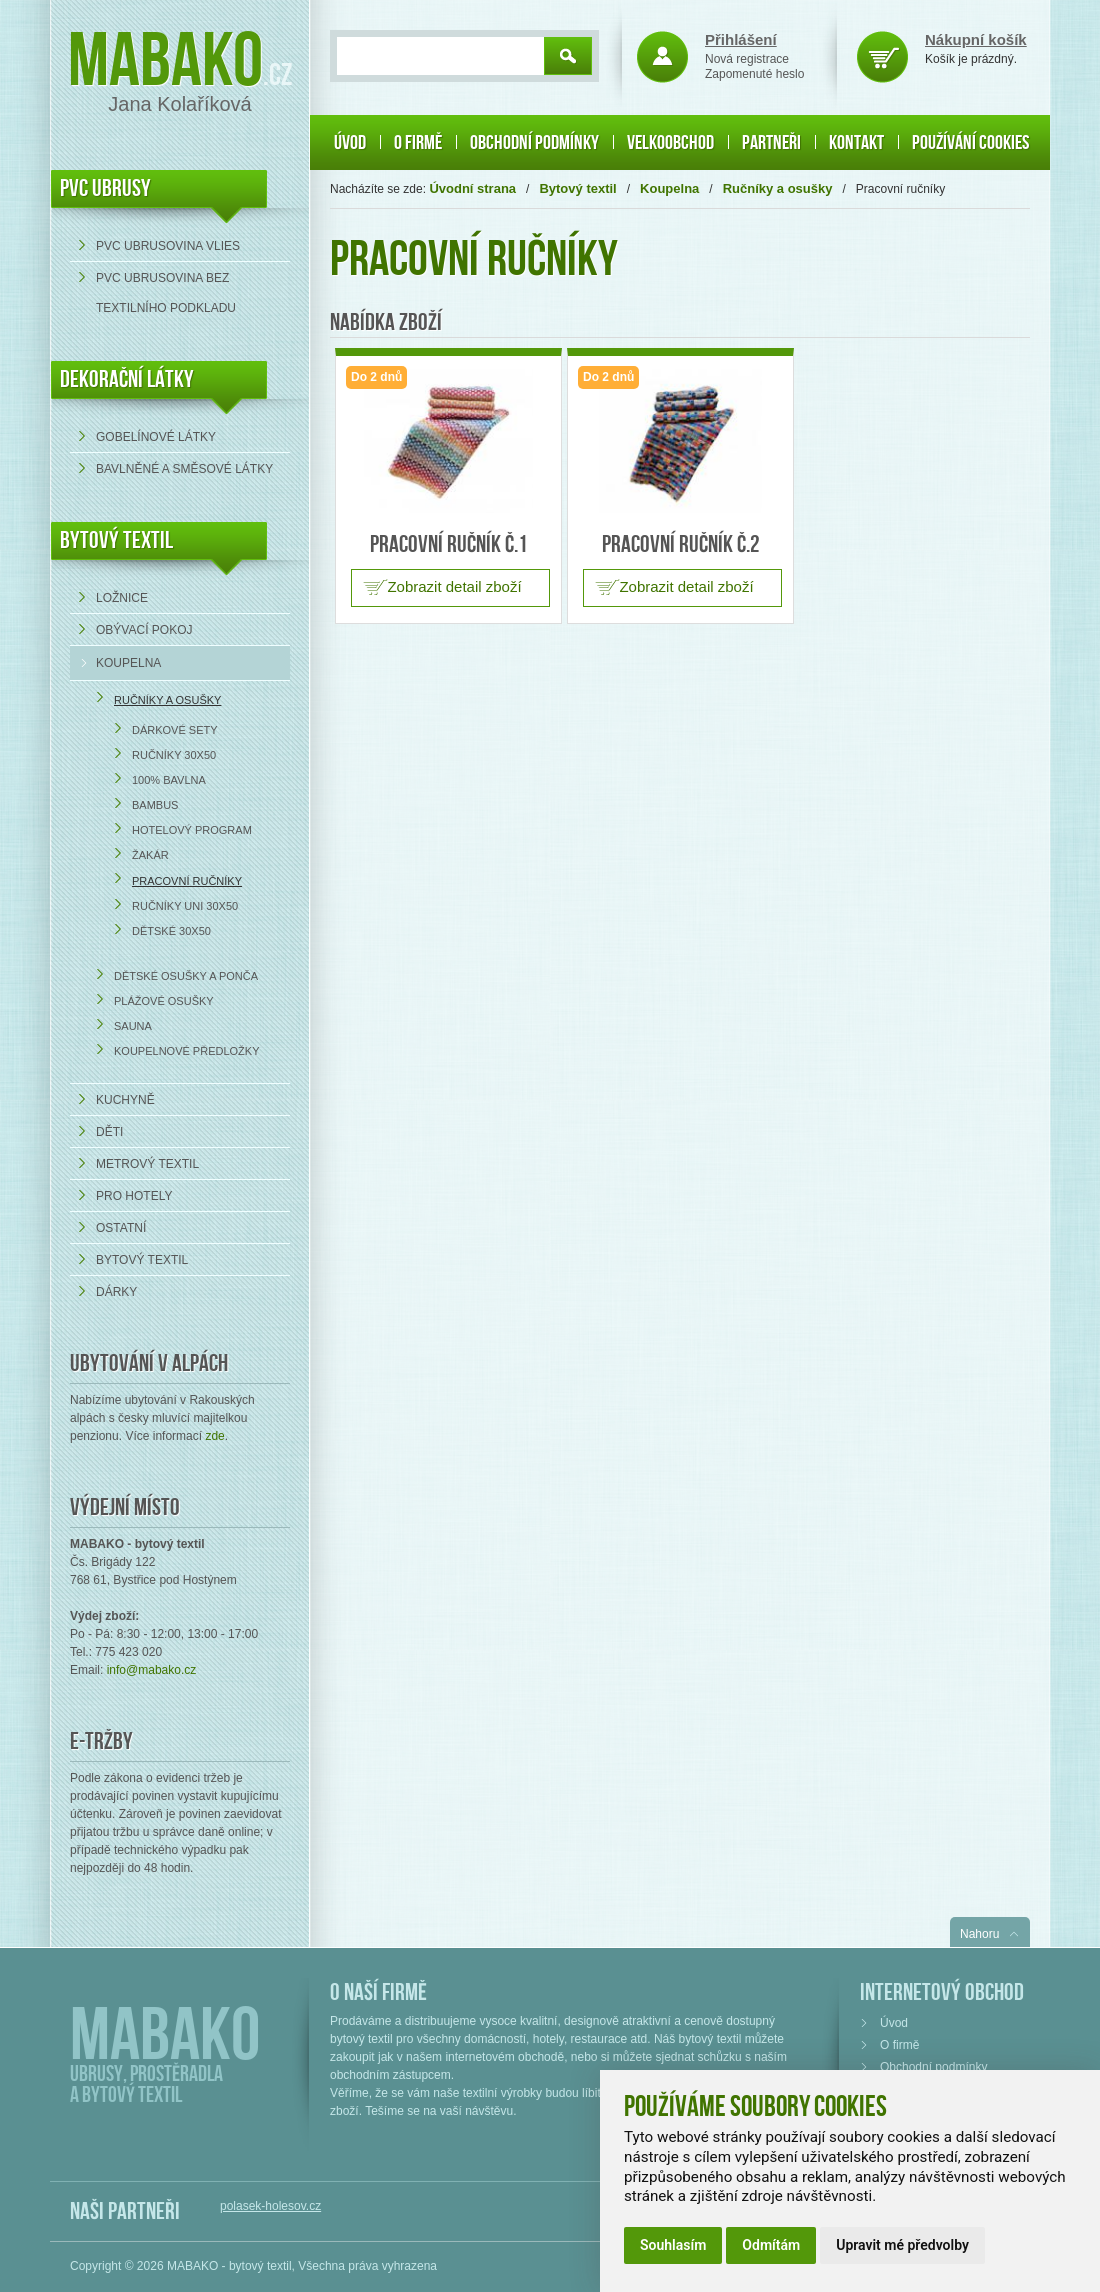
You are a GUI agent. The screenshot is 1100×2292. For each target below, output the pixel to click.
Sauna (133, 1026)
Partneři (771, 143)
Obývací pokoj (144, 630)
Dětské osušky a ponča (186, 976)
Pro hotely (134, 1196)
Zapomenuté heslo (754, 74)
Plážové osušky (164, 1001)
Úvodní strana (472, 188)
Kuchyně (125, 1100)
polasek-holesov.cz (270, 2206)
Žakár (150, 855)
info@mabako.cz (152, 1670)
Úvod (350, 143)
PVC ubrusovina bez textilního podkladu (166, 293)
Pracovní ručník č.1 (449, 544)
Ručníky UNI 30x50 (185, 906)
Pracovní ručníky (187, 881)
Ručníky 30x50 (174, 755)
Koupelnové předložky (187, 1051)
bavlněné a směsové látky (184, 469)
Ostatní (121, 1228)
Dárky (116, 1292)
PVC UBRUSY (105, 188)
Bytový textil (116, 540)
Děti (109, 1132)
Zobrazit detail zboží (454, 586)
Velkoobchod (670, 143)
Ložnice (122, 598)
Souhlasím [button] (673, 2245)
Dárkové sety (175, 730)
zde (214, 1436)
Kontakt (856, 143)
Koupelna (128, 663)
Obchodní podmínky (534, 143)
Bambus (155, 805)
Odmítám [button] (771, 2245)
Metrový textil (147, 1164)
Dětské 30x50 (171, 931)
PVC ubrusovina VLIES (168, 246)
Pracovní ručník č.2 (681, 544)
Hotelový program (192, 830)
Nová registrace (747, 59)
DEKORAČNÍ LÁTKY (127, 379)
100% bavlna (169, 780)
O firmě (418, 143)
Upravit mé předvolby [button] (902, 2245)
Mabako (165, 62)
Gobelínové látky (156, 437)
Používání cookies (970, 143)
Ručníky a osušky (167, 700)
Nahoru (979, 1934)
